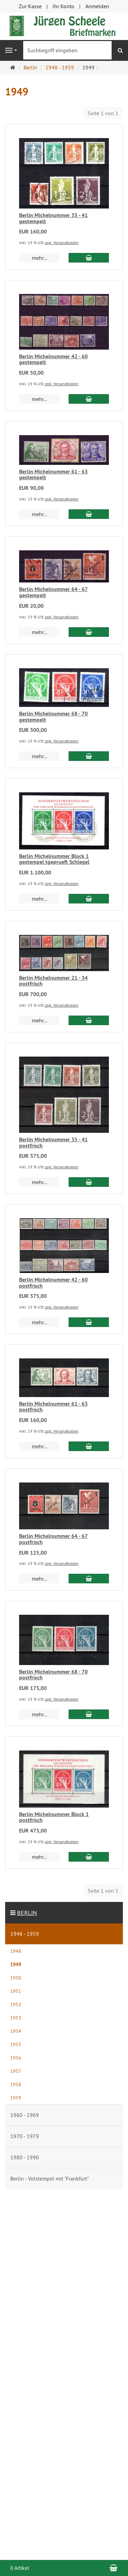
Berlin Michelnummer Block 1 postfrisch (54, 1817)
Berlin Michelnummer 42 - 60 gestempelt (53, 359)
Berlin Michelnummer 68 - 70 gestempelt (53, 716)
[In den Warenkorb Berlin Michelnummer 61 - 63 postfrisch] (89, 1446)
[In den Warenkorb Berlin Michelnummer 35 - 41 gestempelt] (89, 258)
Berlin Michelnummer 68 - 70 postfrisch (53, 1674)
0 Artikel (19, 2567)
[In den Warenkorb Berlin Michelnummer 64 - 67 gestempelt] (89, 632)
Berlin (27, 1913)
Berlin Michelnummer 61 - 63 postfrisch (53, 1406)
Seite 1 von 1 (103, 113)
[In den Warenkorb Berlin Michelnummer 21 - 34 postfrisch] (89, 1020)
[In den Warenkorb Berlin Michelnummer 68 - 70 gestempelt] (89, 756)
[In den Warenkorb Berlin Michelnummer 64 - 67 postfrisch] (89, 1578)
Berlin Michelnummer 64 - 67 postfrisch (53, 1539)
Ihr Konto (63, 6)
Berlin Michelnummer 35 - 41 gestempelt (53, 218)
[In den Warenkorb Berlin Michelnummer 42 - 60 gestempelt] (89, 399)
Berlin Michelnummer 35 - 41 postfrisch (53, 1142)
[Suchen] (120, 50)
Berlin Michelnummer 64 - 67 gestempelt (53, 592)
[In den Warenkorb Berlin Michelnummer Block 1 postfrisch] (89, 1857)
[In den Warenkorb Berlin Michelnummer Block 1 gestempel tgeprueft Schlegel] (89, 898)
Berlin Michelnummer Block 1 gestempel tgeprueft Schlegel (54, 859)
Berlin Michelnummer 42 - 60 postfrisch (53, 1282)
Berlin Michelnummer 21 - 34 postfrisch (53, 981)
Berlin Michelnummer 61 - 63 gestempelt (53, 474)
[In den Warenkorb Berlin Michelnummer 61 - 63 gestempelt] (89, 514)
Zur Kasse (30, 6)
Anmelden (97, 6)
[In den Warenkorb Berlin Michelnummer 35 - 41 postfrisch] (89, 1182)
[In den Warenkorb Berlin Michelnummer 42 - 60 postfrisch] (89, 1322)
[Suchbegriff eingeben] (67, 50)
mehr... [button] (39, 257)
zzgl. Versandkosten (62, 242)
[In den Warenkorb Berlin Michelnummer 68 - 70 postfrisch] (89, 1714)
